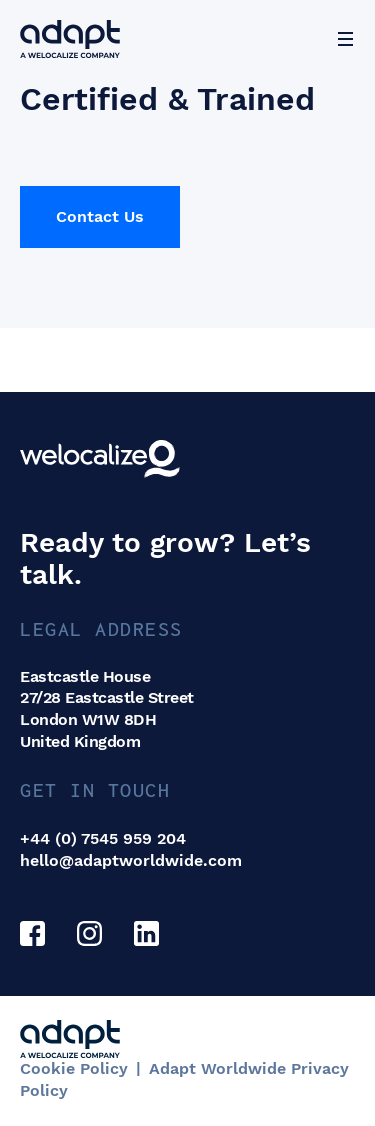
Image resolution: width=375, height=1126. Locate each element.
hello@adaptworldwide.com (131, 860)
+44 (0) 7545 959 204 (103, 838)
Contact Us (100, 216)
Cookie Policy (74, 1068)
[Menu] (345, 39)
